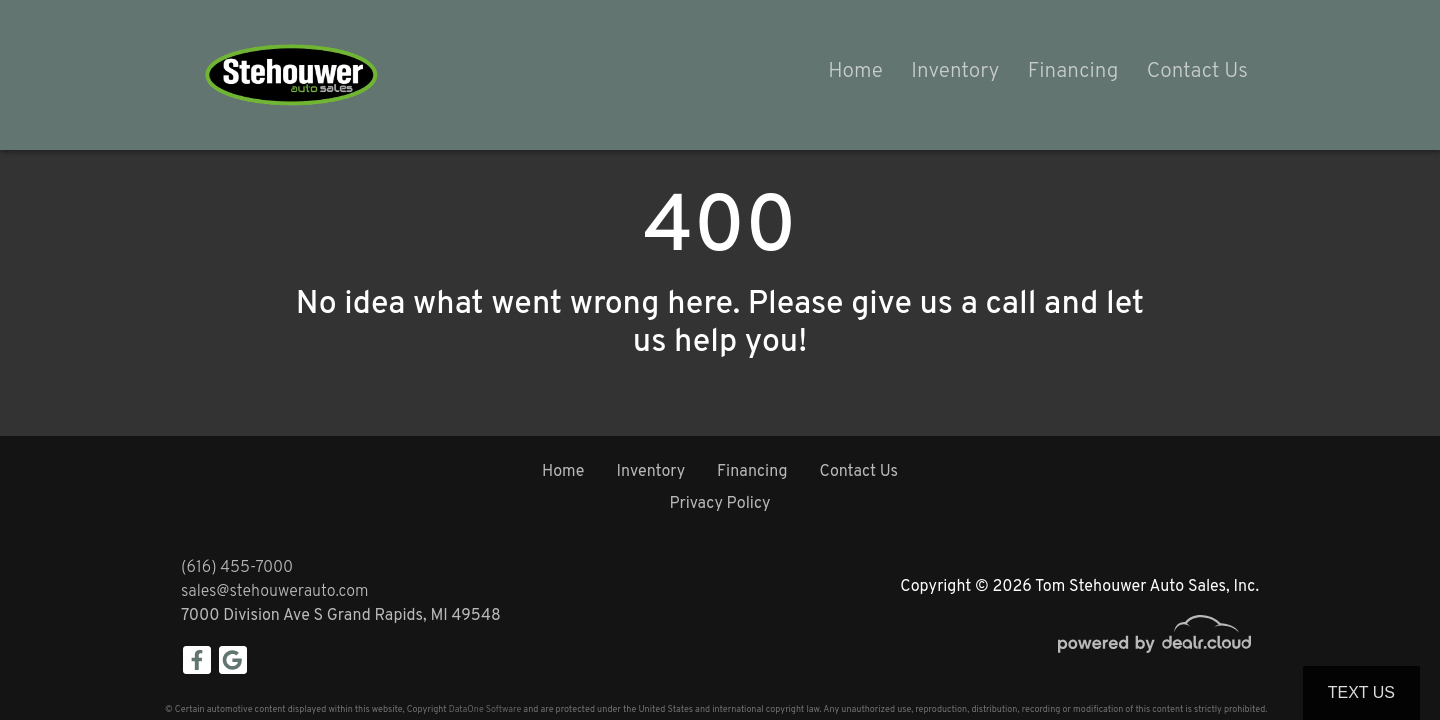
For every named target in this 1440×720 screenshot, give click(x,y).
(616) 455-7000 (237, 568)
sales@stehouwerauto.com (275, 592)
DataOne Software (485, 709)
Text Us (1361, 692)
